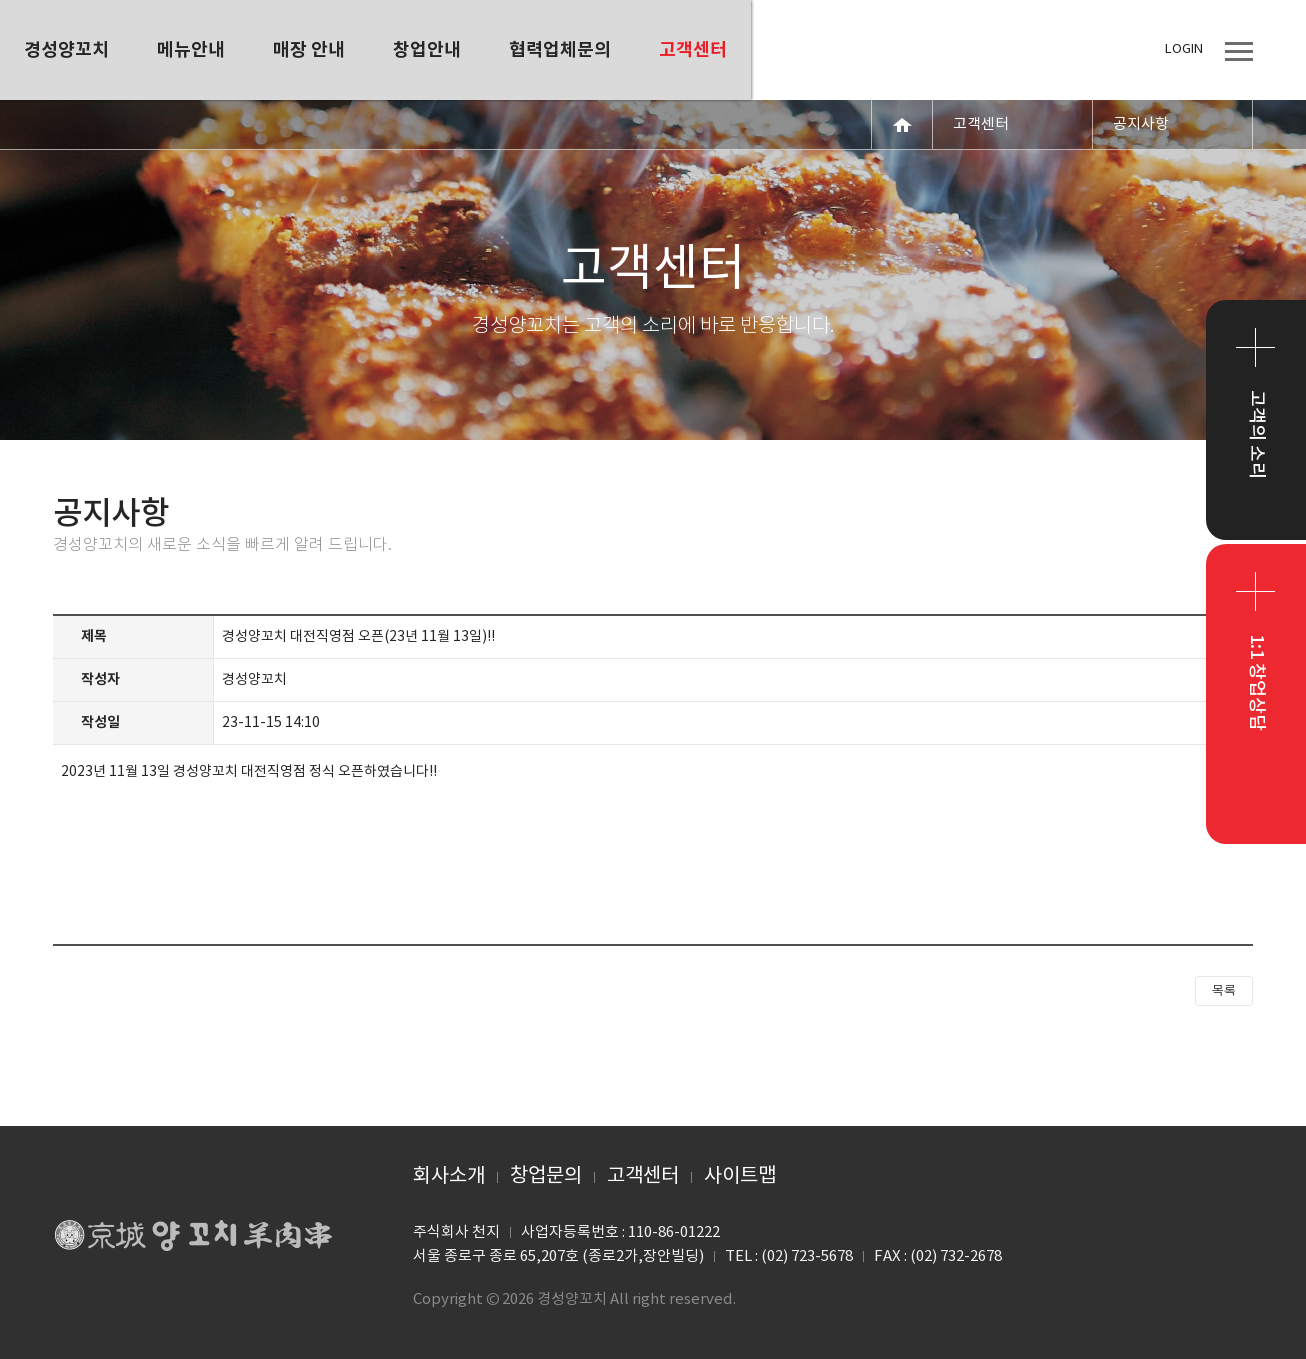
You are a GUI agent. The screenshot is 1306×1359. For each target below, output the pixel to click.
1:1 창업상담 (1256, 682)
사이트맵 (740, 1176)
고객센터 (643, 1176)
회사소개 (449, 1176)
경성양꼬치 (193, 50)
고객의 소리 (1256, 434)
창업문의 (546, 1176)
